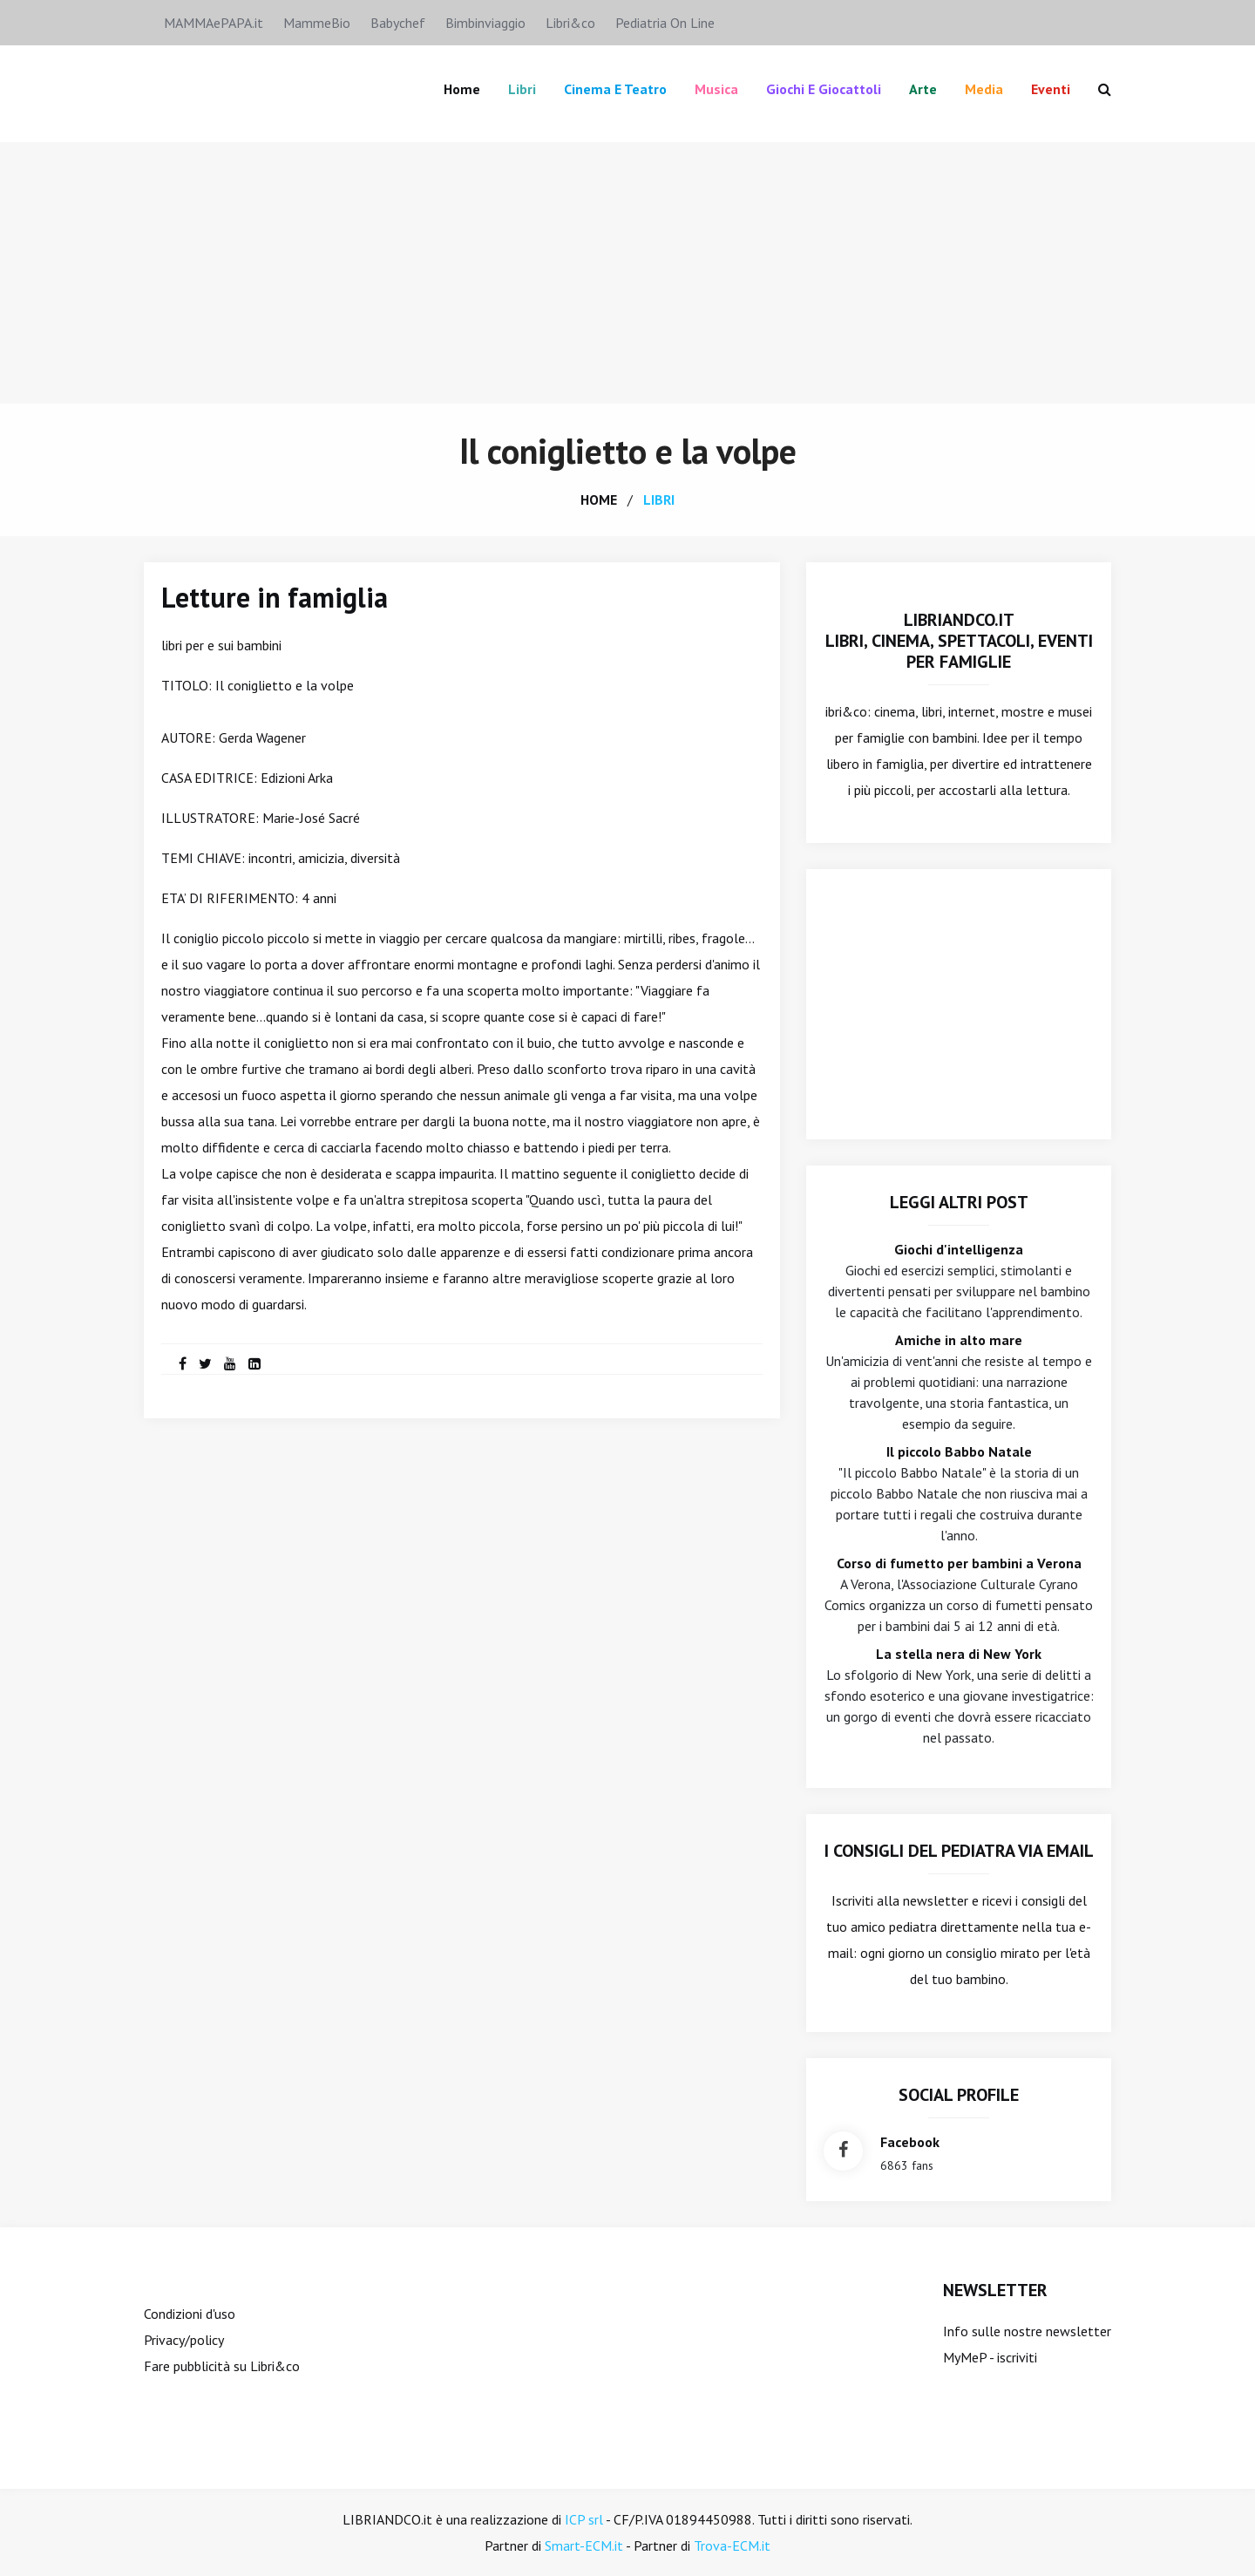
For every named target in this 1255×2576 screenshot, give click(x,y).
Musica (716, 89)
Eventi (1050, 89)
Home (462, 89)
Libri (522, 89)
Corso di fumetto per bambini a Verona (959, 1563)
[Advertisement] (627, 273)
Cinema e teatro (615, 89)
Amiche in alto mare (958, 1340)
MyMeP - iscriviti (990, 2357)
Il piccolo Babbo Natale (959, 1451)
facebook (910, 2142)
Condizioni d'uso (189, 2313)
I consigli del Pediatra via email (959, 1850)
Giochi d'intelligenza (958, 1249)
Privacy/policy (184, 2339)
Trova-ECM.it (732, 2545)
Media (984, 89)
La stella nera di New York (958, 1653)
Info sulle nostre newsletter (1027, 2331)
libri (659, 499)
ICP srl (584, 2519)
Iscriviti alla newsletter (899, 1900)
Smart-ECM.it (584, 2545)
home (598, 499)
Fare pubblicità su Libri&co (222, 2366)
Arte (923, 89)
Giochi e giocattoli (823, 89)
